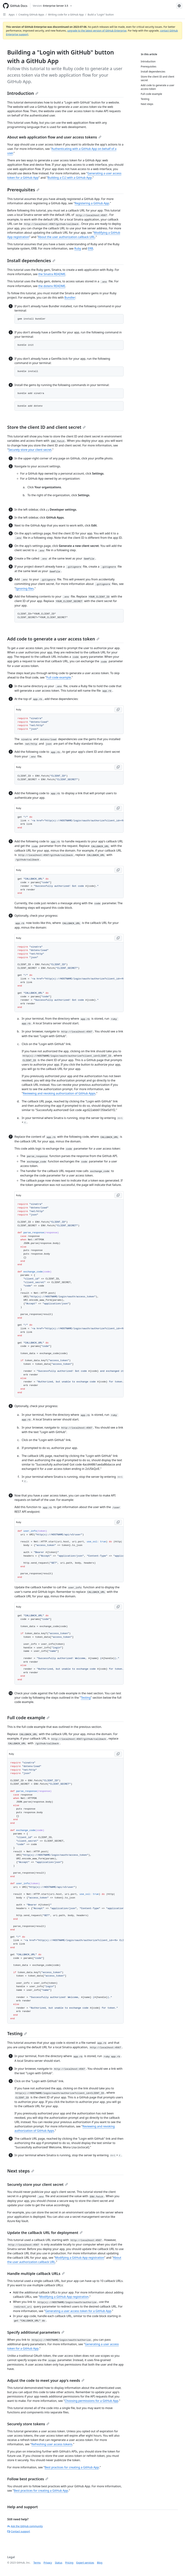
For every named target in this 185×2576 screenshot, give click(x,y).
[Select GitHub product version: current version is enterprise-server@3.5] (52, 6)
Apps (12, 14)
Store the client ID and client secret (46, 427)
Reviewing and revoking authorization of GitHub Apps (59, 1093)
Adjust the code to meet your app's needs (45, 2380)
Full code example (58, 677)
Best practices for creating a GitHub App (72, 2467)
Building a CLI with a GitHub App (70, 178)
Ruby (77, 248)
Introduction (22, 93)
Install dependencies (31, 260)
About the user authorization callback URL (66, 237)
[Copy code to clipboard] (118, 709)
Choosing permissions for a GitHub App (91, 2401)
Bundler (69, 297)
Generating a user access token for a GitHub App (78, 2311)
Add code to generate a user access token (53, 639)
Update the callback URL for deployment (45, 2232)
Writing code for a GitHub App (66, 14)
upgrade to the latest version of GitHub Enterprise (96, 30)
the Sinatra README (51, 274)
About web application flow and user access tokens (54, 137)
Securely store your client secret (29, 450)
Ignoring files (25, 588)
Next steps (20, 2171)
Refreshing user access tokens (51, 2444)
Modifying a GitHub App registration (79, 2258)
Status (58, 2562)
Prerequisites (23, 190)
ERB (90, 248)
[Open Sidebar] (4, 14)
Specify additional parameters (35, 2332)
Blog (99, 2562)
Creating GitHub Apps (31, 14)
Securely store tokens (28, 2423)
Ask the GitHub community (25, 2526)
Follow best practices (27, 2478)
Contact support (18, 2531)
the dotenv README (51, 286)
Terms (37, 2562)
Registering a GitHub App (92, 203)
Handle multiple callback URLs (36, 2273)
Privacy (48, 2562)
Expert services (85, 2562)
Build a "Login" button (101, 14)
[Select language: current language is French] (179, 6)
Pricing (69, 2562)
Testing (86, 1698)
